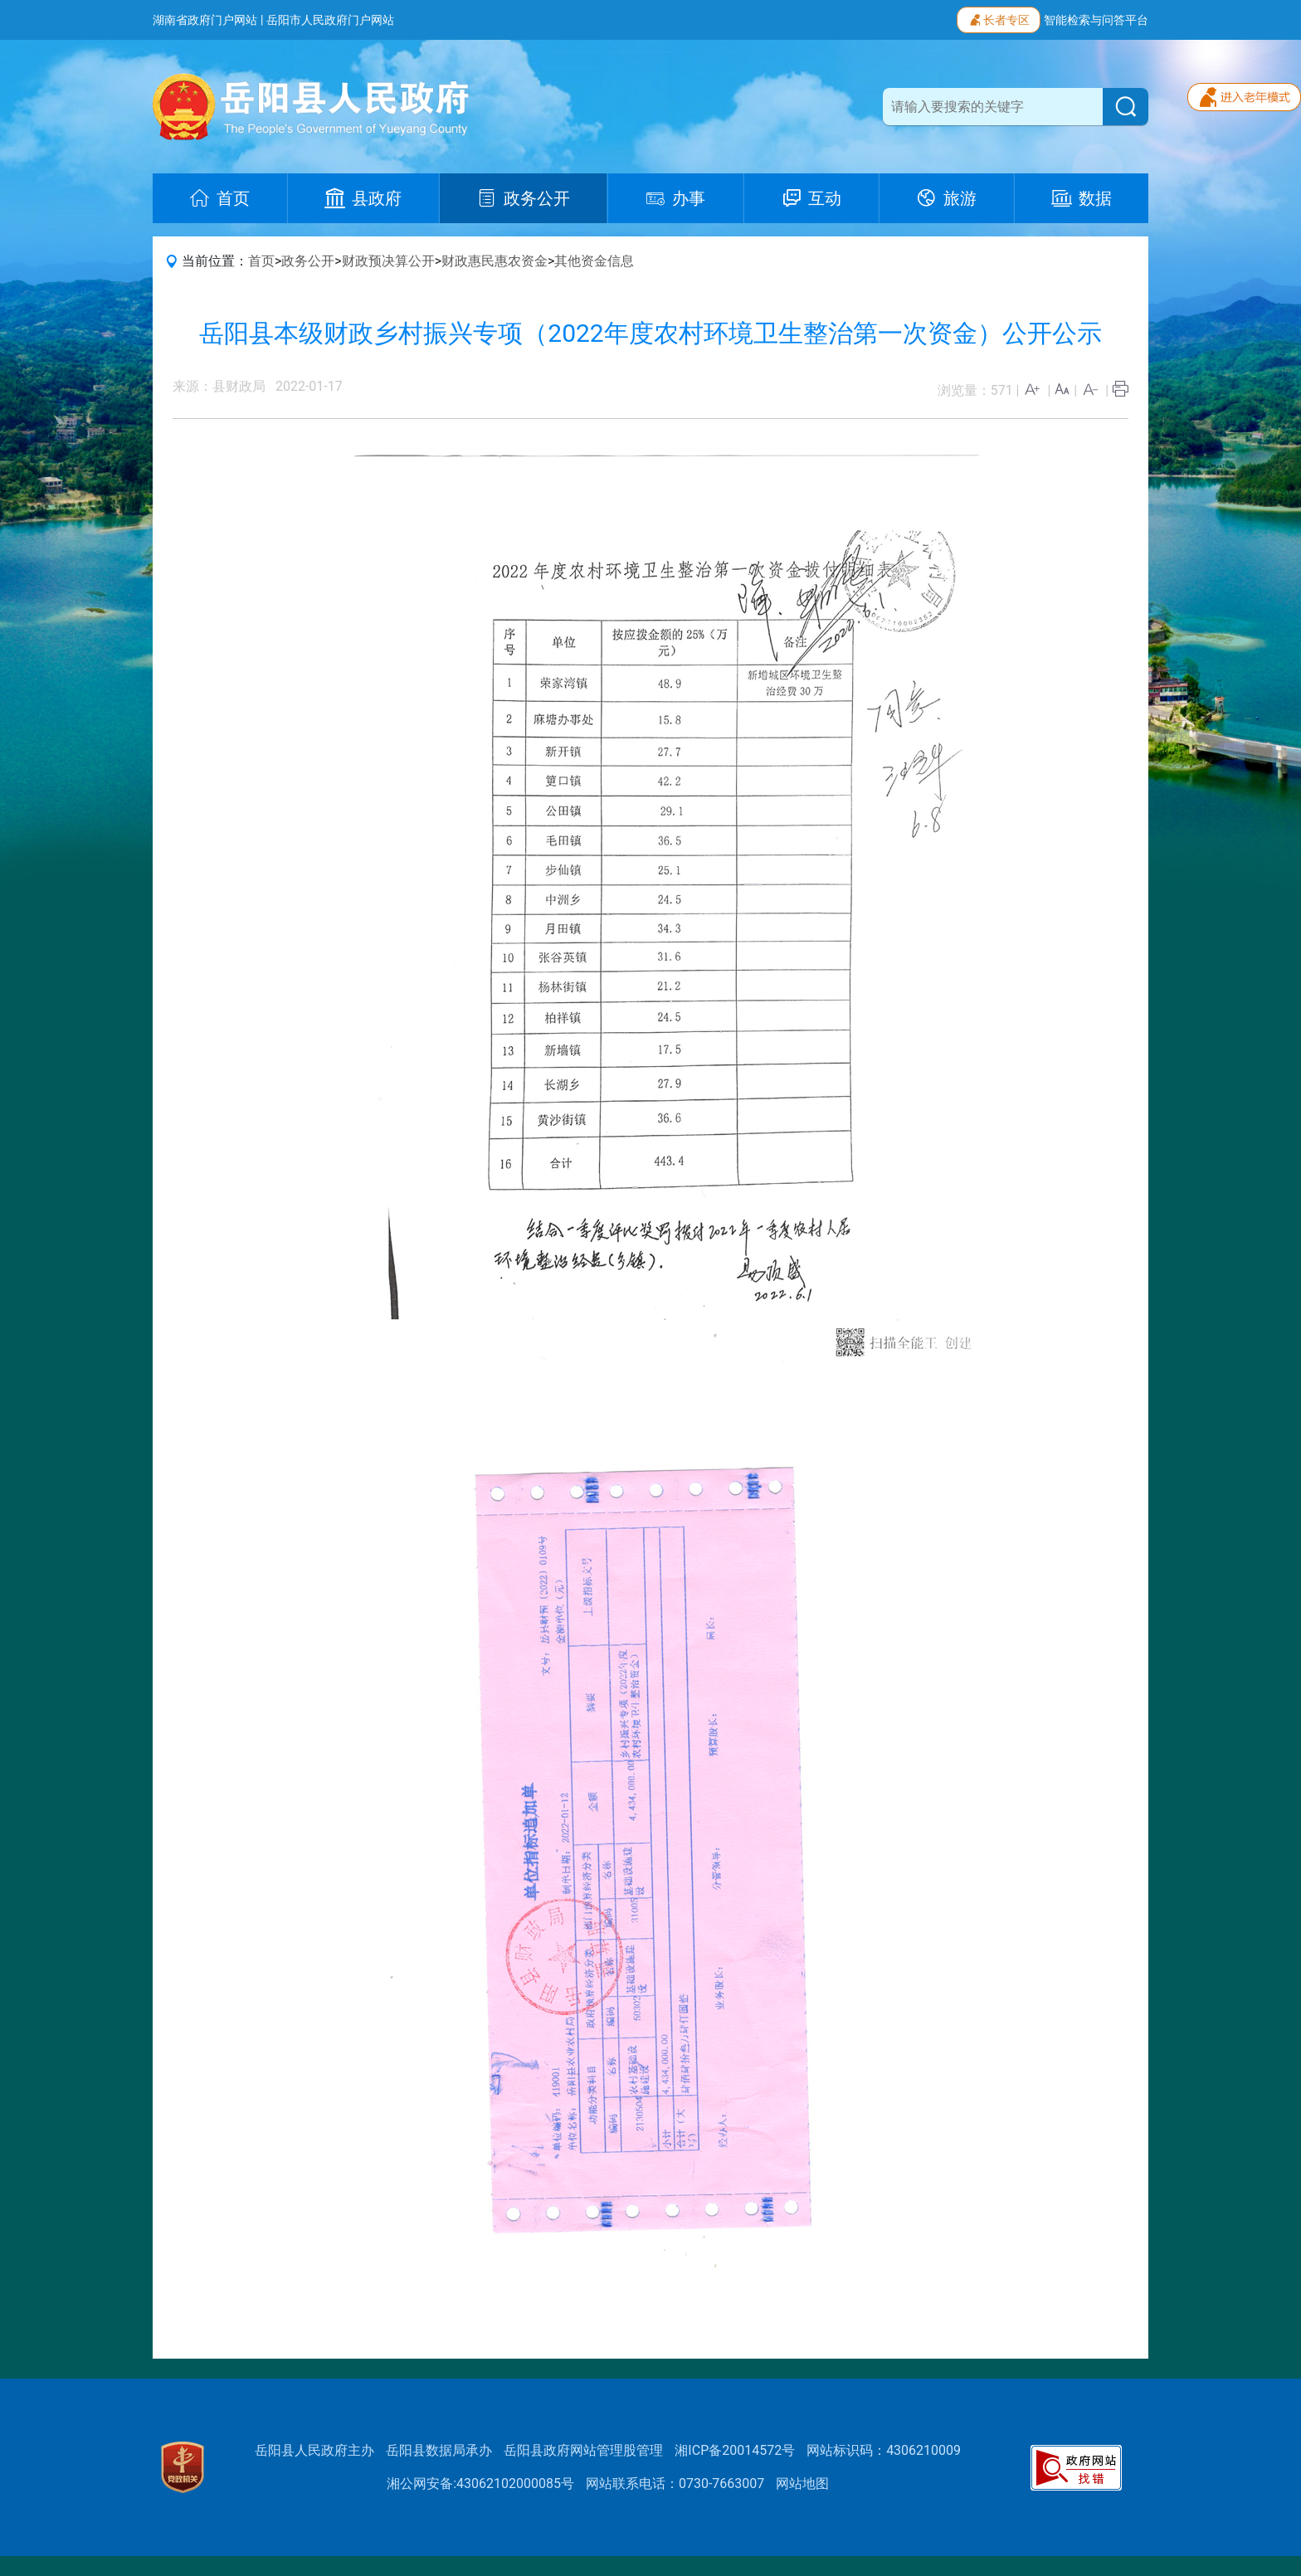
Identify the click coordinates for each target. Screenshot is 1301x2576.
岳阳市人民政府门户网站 (330, 20)
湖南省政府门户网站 (205, 20)
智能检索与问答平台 (1096, 20)
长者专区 (998, 18)
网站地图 (802, 2483)
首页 (261, 261)
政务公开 (307, 261)
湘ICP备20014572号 (735, 2450)
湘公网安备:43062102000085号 (480, 2483)
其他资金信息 (594, 261)
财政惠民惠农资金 (494, 261)
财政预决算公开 (388, 261)
